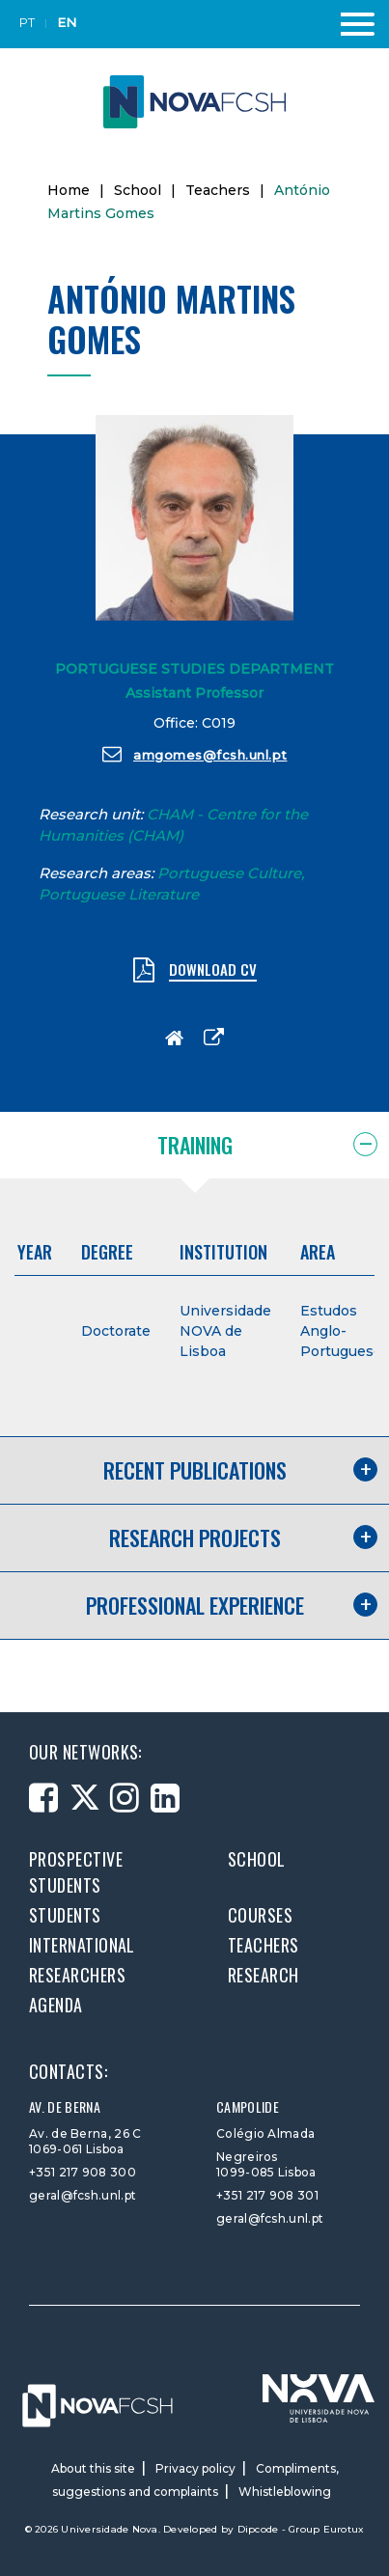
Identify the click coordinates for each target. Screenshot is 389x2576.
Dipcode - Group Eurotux (301, 2529)
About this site (93, 2468)
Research (263, 1974)
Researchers (77, 1974)
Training (195, 1144)
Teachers (217, 190)
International (82, 1944)
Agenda (56, 2004)
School (137, 190)
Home (68, 190)
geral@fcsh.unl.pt (82, 2195)
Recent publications (195, 1469)
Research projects (195, 1537)
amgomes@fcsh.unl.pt (195, 753)
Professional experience (195, 1605)
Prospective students (76, 1871)
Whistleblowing (284, 2491)
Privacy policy (195, 2468)
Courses (260, 1914)
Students (65, 1914)
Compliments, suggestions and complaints (195, 2480)
